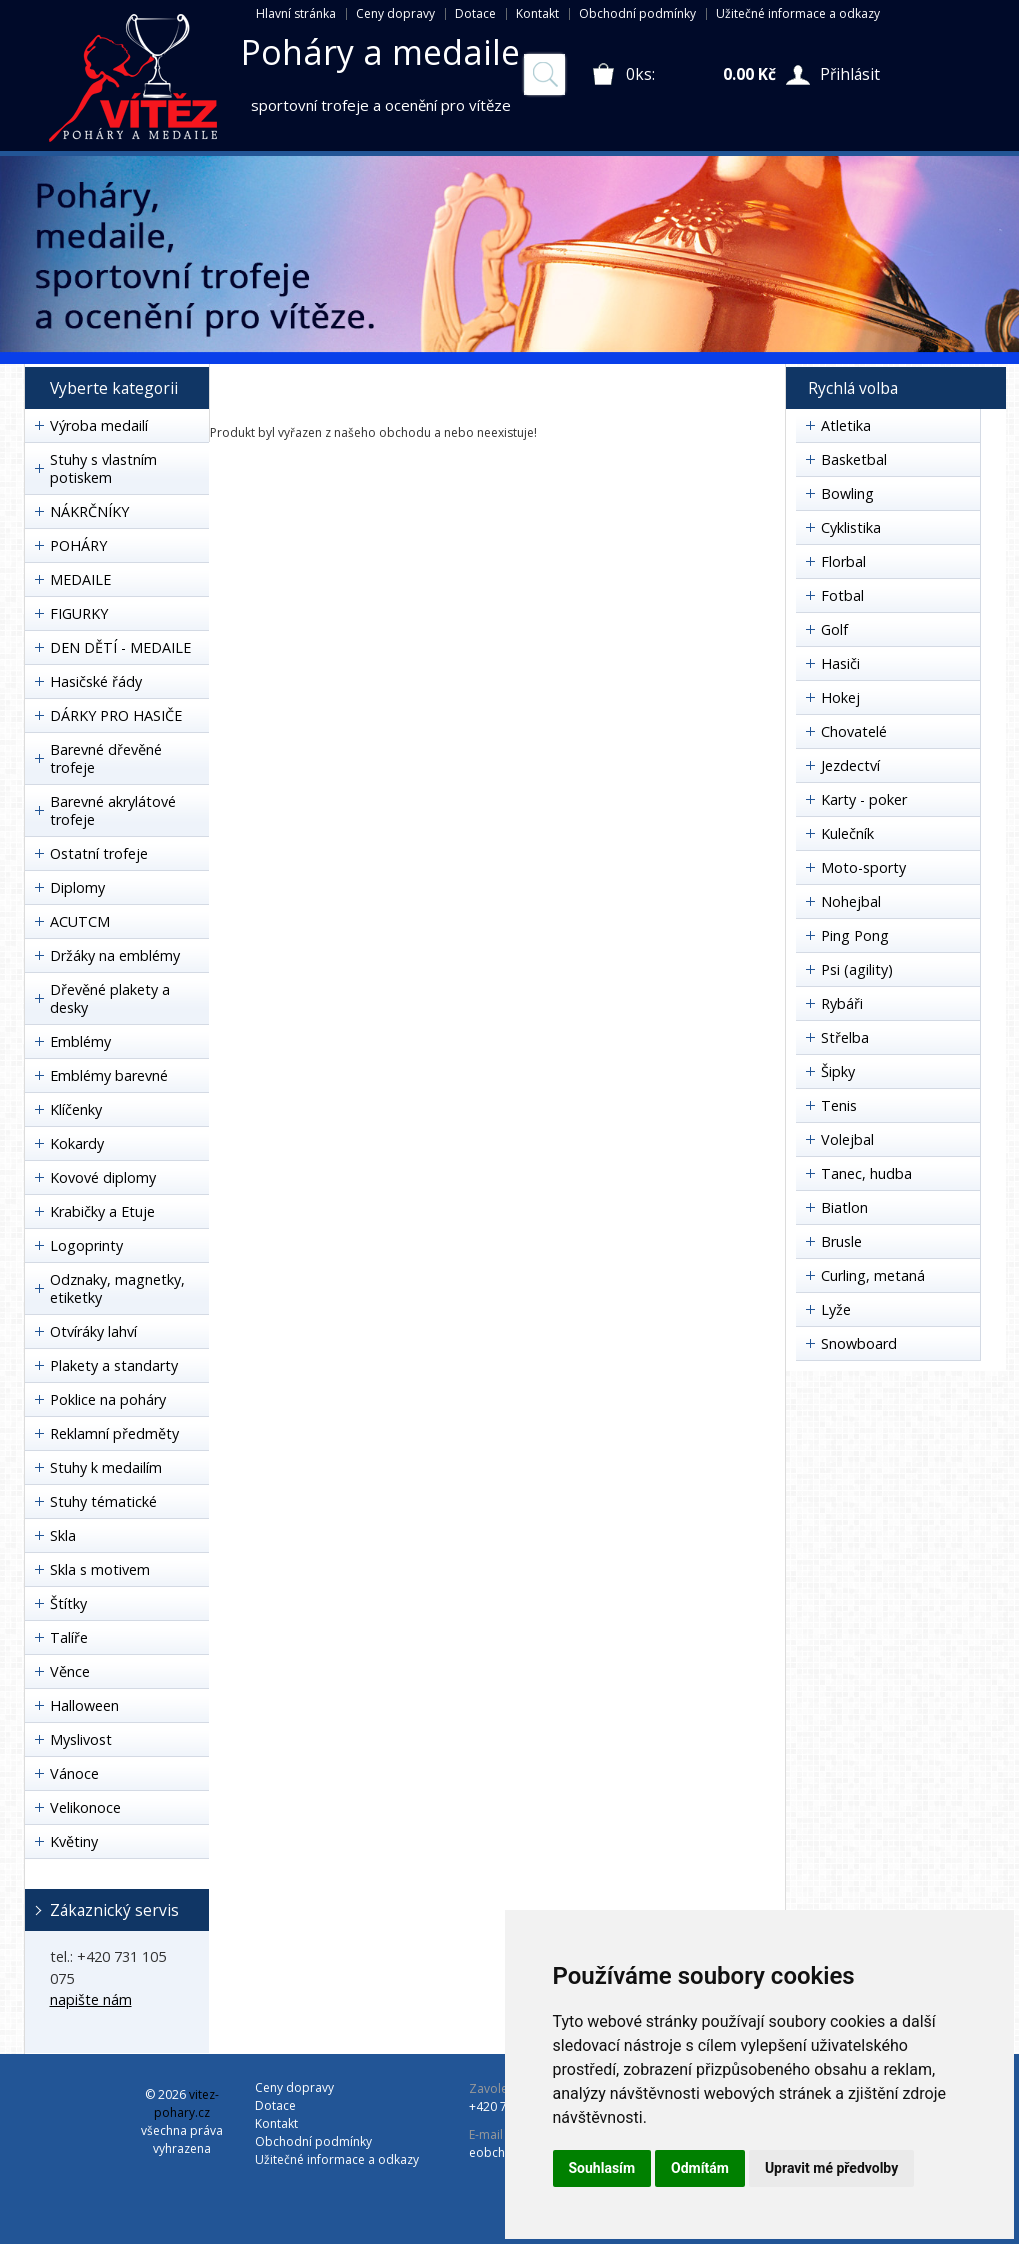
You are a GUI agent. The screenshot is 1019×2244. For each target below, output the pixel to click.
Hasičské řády (96, 681)
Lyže (836, 1309)
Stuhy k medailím (106, 1467)
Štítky (68, 1603)
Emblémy (80, 1041)
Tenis (839, 1105)
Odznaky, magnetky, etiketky (117, 1288)
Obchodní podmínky (637, 13)
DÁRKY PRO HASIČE (116, 715)
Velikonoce (85, 1807)
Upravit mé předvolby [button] (831, 2168)
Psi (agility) (857, 969)
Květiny (74, 1841)
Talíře (69, 1637)
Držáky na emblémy (115, 955)
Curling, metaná (873, 1275)
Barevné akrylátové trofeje (113, 810)
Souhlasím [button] (602, 2168)
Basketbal (854, 459)
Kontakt (537, 13)
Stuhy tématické (103, 1501)
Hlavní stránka (296, 13)
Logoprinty (86, 1245)
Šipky (838, 1071)
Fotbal (842, 595)
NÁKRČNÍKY (89, 511)
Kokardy (77, 1143)
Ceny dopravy (395, 13)
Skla (63, 1535)
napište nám (91, 1999)
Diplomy (77, 887)
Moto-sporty (863, 867)
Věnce (70, 1671)
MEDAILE (80, 579)
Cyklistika (851, 527)
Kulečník (847, 833)
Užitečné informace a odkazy (798, 13)
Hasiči (840, 663)
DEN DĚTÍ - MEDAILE (120, 647)
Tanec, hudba (866, 1173)
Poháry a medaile (380, 52)
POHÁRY (78, 545)
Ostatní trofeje (99, 853)
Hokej (840, 697)
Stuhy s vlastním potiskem (103, 468)
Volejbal (847, 1139)
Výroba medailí (99, 425)
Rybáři (842, 1003)
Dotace (475, 13)
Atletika (846, 425)
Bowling (847, 493)
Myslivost (81, 1739)
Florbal (843, 561)
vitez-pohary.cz (186, 2103)
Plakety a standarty (114, 1365)
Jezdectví (850, 765)
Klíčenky (76, 1109)
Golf (834, 629)
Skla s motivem (100, 1569)
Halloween (84, 1705)
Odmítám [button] (700, 2168)
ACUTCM (80, 921)
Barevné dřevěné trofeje (106, 758)
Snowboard (859, 1343)
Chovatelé (854, 731)
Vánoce (74, 1773)
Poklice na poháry (108, 1399)
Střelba (845, 1037)
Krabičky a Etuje (102, 1211)
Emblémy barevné (109, 1075)
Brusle (841, 1241)
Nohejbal (851, 901)
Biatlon (844, 1207)
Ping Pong (855, 935)
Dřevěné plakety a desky (110, 998)
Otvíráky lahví (93, 1331)
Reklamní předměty (114, 1433)
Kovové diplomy (103, 1177)
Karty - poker (864, 799)
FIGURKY (79, 613)
